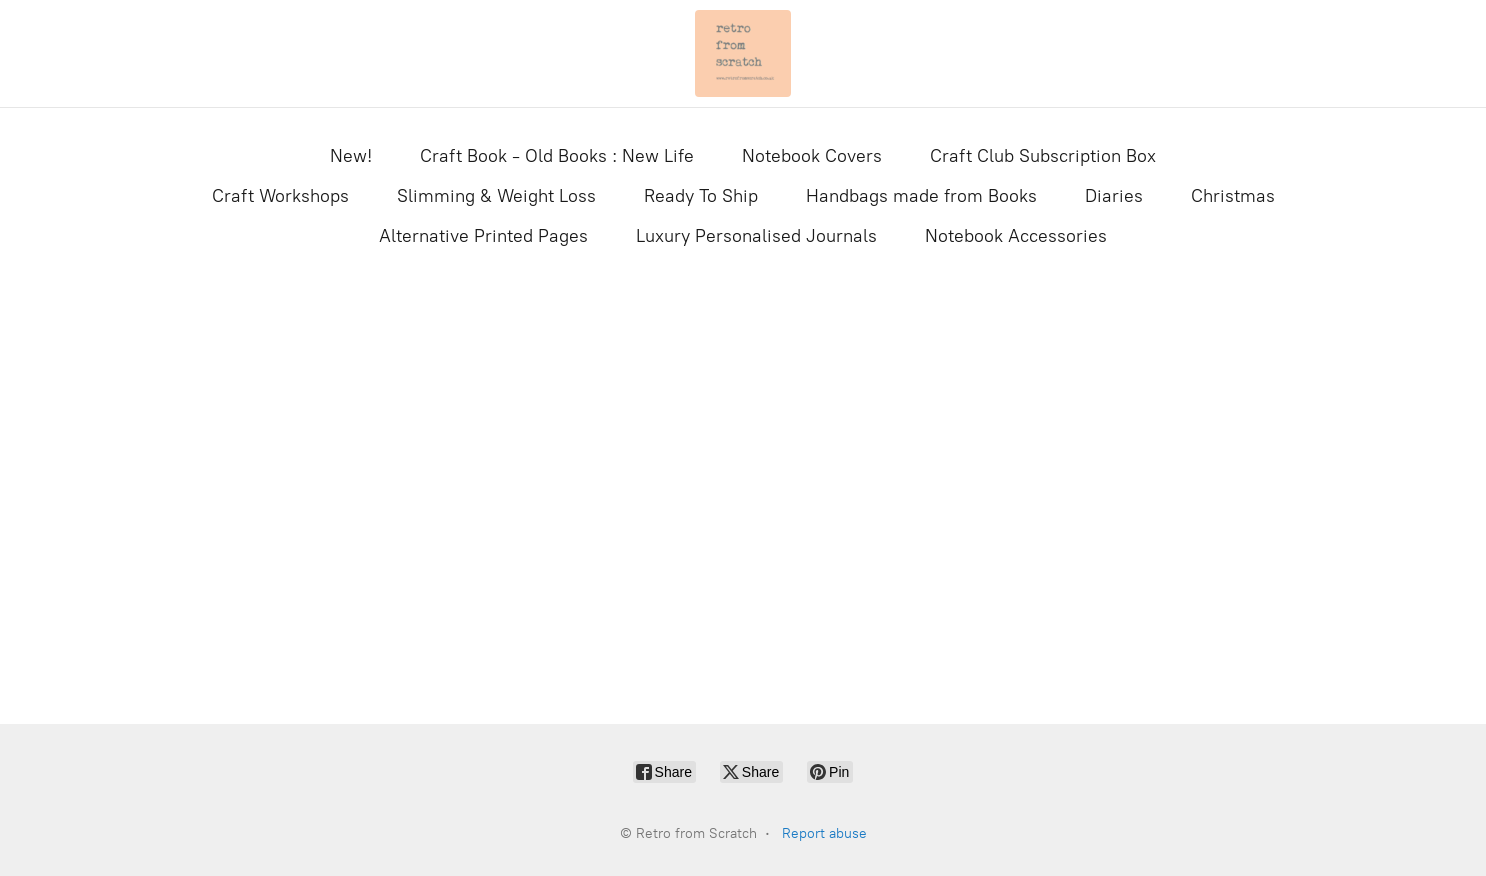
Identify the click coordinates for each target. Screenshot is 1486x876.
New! (351, 156)
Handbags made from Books (921, 196)
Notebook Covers (812, 156)
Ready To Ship (701, 196)
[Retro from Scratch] (743, 53)
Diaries (1114, 196)
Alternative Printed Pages (483, 236)
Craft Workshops (280, 196)
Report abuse (824, 833)
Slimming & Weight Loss (496, 196)
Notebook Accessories (1016, 236)
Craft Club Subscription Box (1043, 156)
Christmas (1233, 196)
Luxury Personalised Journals (756, 236)
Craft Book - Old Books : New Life (557, 156)
